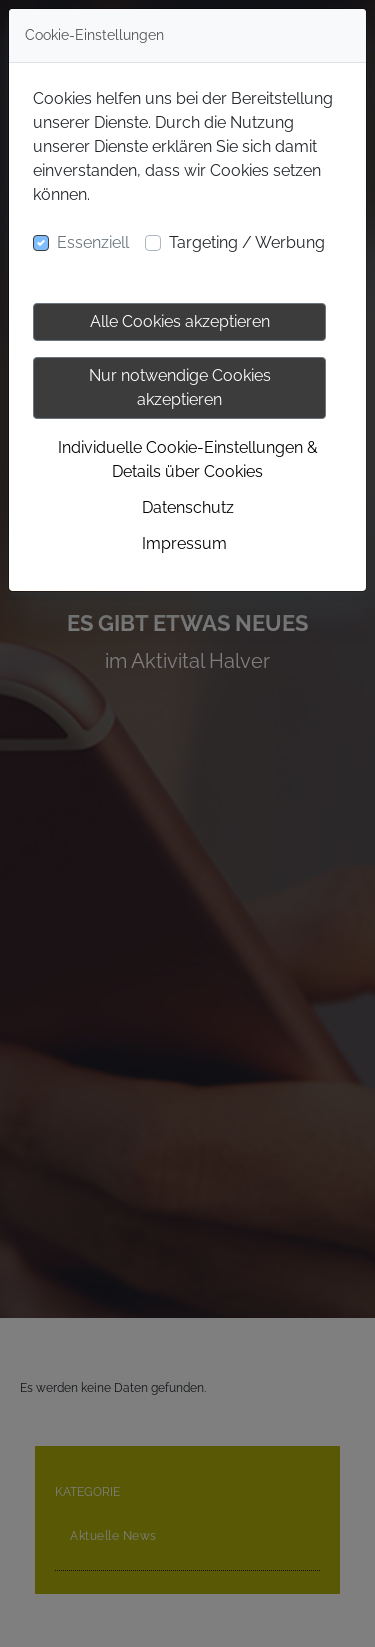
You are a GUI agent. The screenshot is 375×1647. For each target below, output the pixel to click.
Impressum (184, 543)
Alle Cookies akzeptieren (180, 321)
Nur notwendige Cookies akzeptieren (180, 387)
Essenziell (93, 242)
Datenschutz (188, 507)
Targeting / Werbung (247, 242)
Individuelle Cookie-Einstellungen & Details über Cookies (188, 459)
